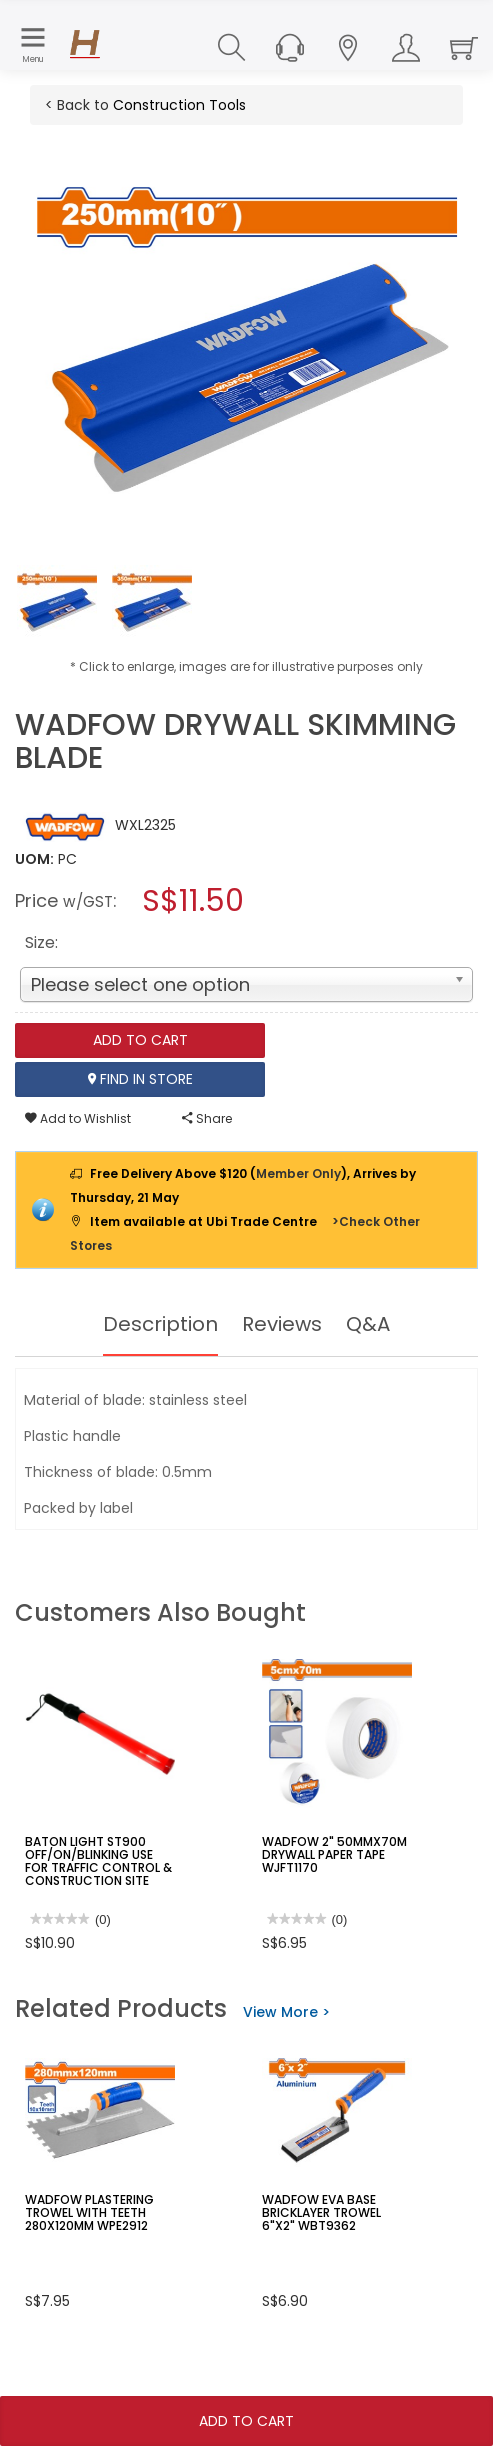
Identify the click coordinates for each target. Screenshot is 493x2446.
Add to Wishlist (78, 1118)
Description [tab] (160, 1324)
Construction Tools (179, 105)
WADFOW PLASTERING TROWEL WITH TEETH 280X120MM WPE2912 (89, 2212)
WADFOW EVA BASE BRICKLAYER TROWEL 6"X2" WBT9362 (321, 2212)
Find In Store (140, 1079)
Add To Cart (246, 2421)
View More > (286, 2012)
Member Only (298, 1173)
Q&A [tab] (368, 1324)
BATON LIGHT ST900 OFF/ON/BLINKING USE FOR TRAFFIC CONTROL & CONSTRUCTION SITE (98, 1861)
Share (207, 1118)
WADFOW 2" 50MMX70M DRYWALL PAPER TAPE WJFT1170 (334, 1854)
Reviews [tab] (282, 1324)
